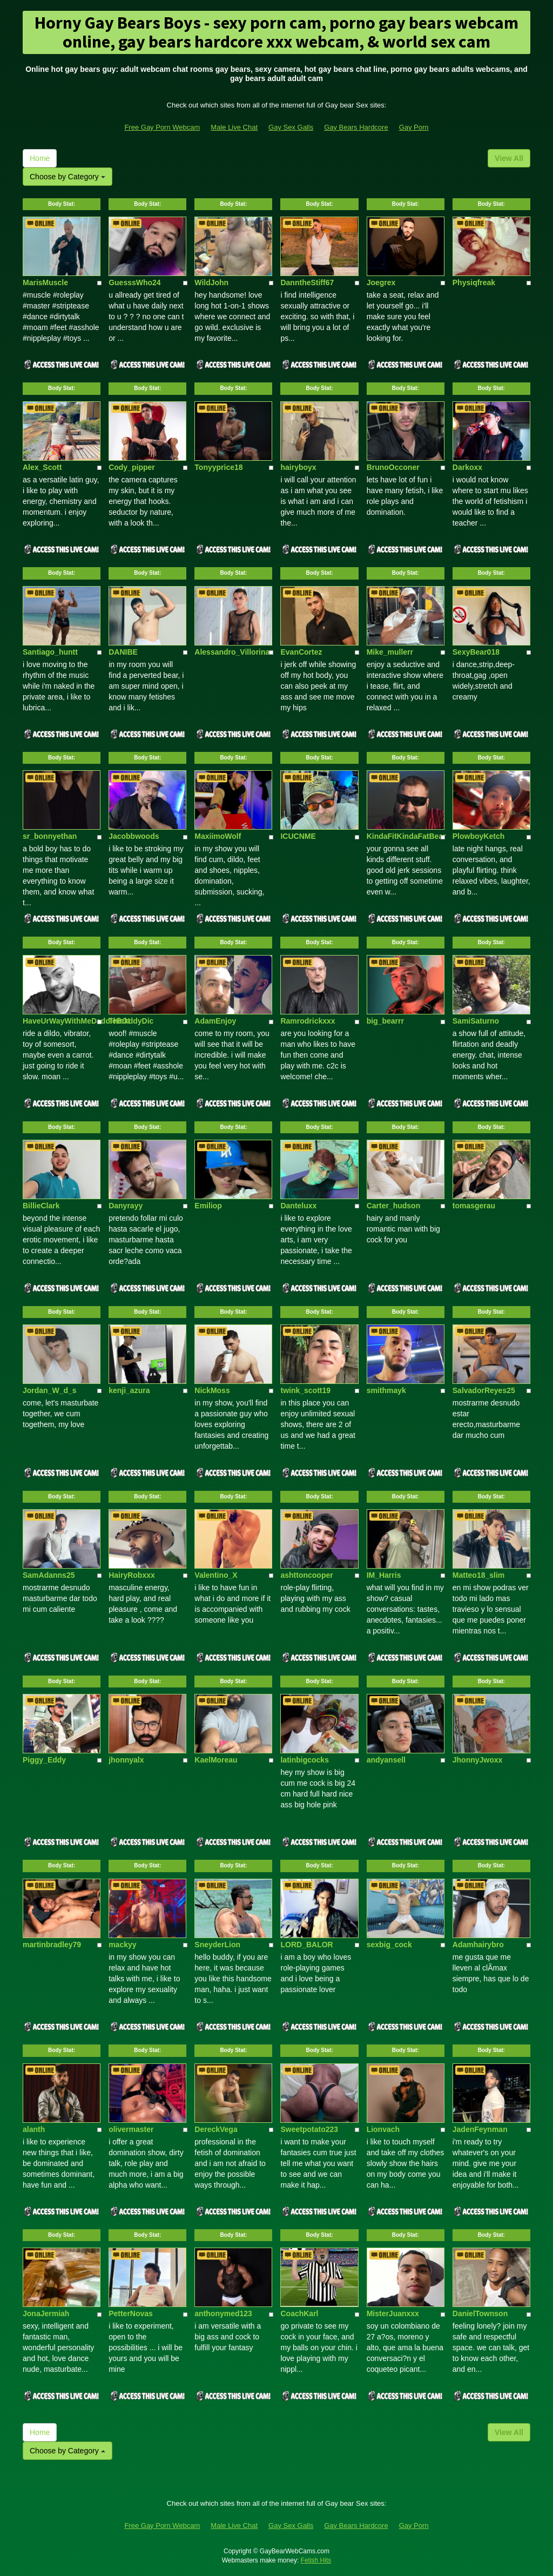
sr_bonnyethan (50, 836)
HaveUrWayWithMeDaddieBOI (76, 1021)
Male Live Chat (234, 127)
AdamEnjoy (215, 1021)
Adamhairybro (478, 1944)
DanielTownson (480, 2313)
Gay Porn (414, 127)
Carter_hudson (394, 1205)
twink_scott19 (305, 1390)
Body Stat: (61, 204)
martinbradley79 (52, 1944)
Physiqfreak (474, 282)
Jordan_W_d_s (50, 1390)
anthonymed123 (223, 2313)
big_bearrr (385, 1021)
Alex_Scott (42, 467)
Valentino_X (215, 1575)
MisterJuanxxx (393, 2313)
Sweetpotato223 (309, 2129)
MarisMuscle (45, 282)
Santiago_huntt (50, 652)
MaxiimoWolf (217, 836)
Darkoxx (467, 467)
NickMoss (212, 1390)
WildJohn (211, 282)
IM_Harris (384, 1575)
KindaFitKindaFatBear (406, 836)
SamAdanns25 (49, 1575)
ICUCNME (297, 836)
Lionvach (383, 2129)
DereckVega (215, 2129)
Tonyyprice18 (218, 467)
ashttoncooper (306, 1575)
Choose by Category (67, 176)
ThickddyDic (131, 1021)
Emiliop (208, 1205)
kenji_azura (129, 1390)
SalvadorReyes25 (484, 1390)
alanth (34, 2129)
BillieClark (41, 1205)
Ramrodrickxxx (307, 1021)
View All (509, 158)
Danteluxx (298, 1205)
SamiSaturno (476, 1021)
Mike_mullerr (390, 652)
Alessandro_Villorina (231, 652)
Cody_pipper (132, 467)
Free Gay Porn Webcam (162, 127)
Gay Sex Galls (290, 127)
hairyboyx (298, 467)
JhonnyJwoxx (478, 1760)
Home (40, 158)
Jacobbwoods (134, 836)
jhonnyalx (126, 1760)
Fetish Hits (316, 2560)
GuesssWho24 (134, 282)
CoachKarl (299, 2313)
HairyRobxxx (132, 1575)
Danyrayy (126, 1205)
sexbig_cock (389, 1944)
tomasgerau (474, 1205)
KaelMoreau (215, 1760)
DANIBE (123, 652)
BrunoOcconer (393, 467)
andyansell (386, 1760)
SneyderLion (217, 1944)
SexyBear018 (476, 652)
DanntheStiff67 (307, 282)
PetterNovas (131, 2313)
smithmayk (386, 1390)
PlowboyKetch (478, 836)
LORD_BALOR (306, 1944)
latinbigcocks (304, 1760)
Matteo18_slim (478, 1575)
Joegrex (381, 282)
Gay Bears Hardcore (356, 127)
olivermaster (131, 2129)
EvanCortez (301, 652)
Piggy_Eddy (44, 1760)
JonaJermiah (46, 2313)
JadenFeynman (480, 2129)
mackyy (122, 1944)
